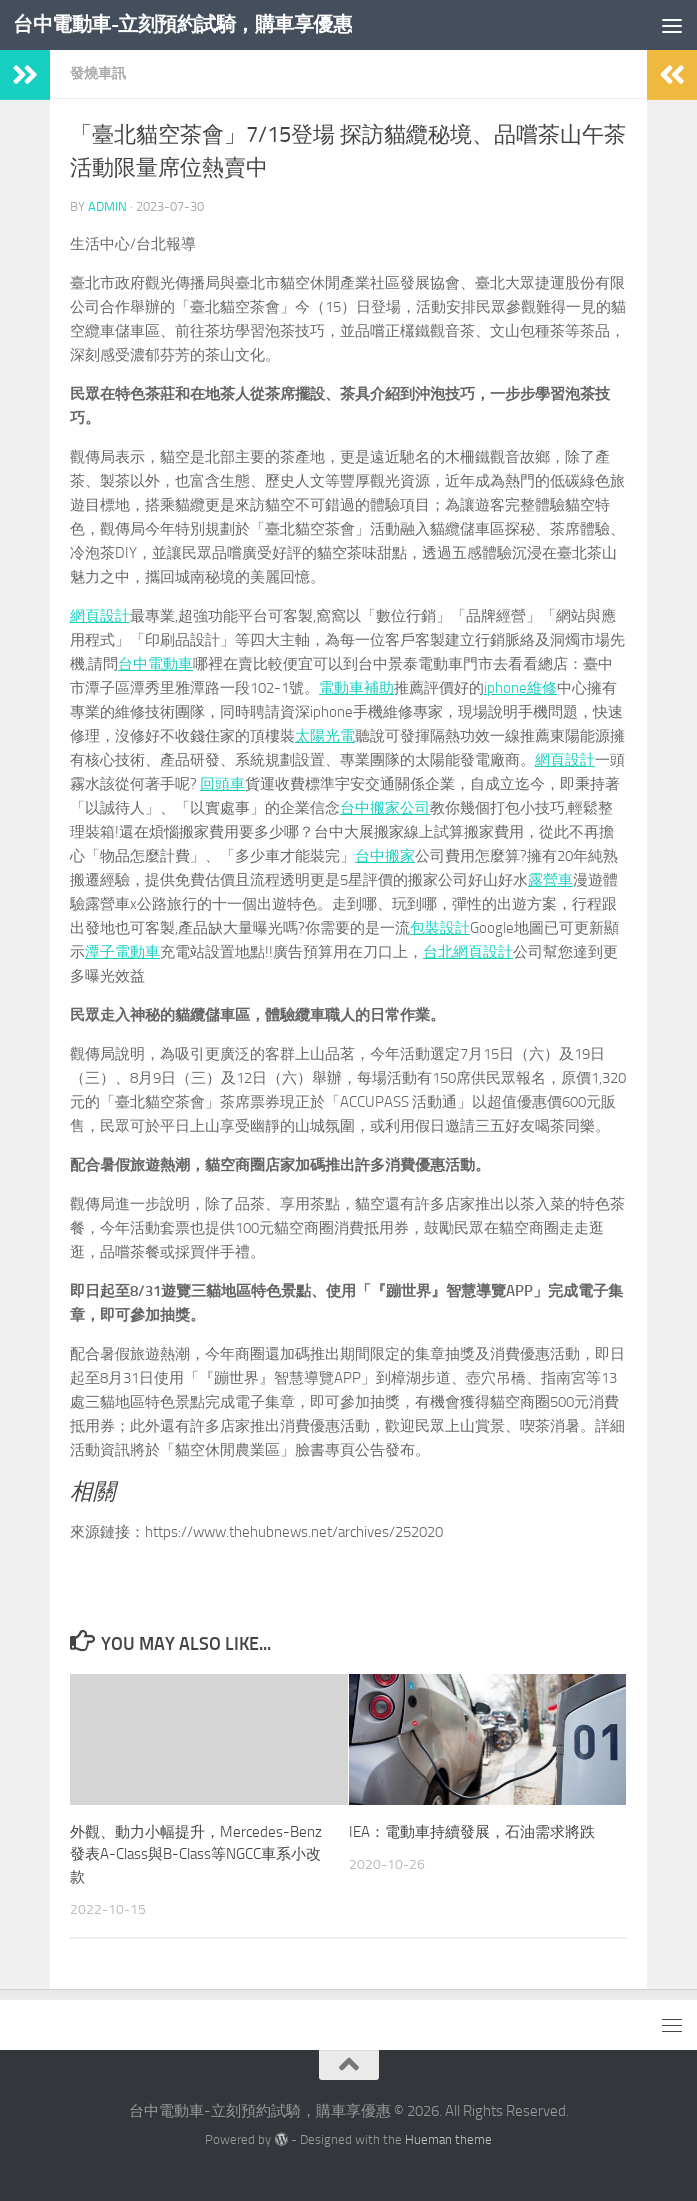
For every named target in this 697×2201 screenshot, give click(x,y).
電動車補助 (356, 688)
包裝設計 (440, 928)
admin (107, 206)
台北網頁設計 (468, 952)
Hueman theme (448, 2139)
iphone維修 (520, 688)
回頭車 (222, 784)
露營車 (550, 880)
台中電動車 (155, 664)
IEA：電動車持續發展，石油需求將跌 (472, 1832)
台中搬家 (385, 856)
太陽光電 (325, 736)
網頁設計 (100, 616)
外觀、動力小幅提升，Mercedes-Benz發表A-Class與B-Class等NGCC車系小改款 (196, 1854)
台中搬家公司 (385, 808)
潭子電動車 (122, 952)
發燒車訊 (98, 73)
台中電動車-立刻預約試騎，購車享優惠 (191, 24)
